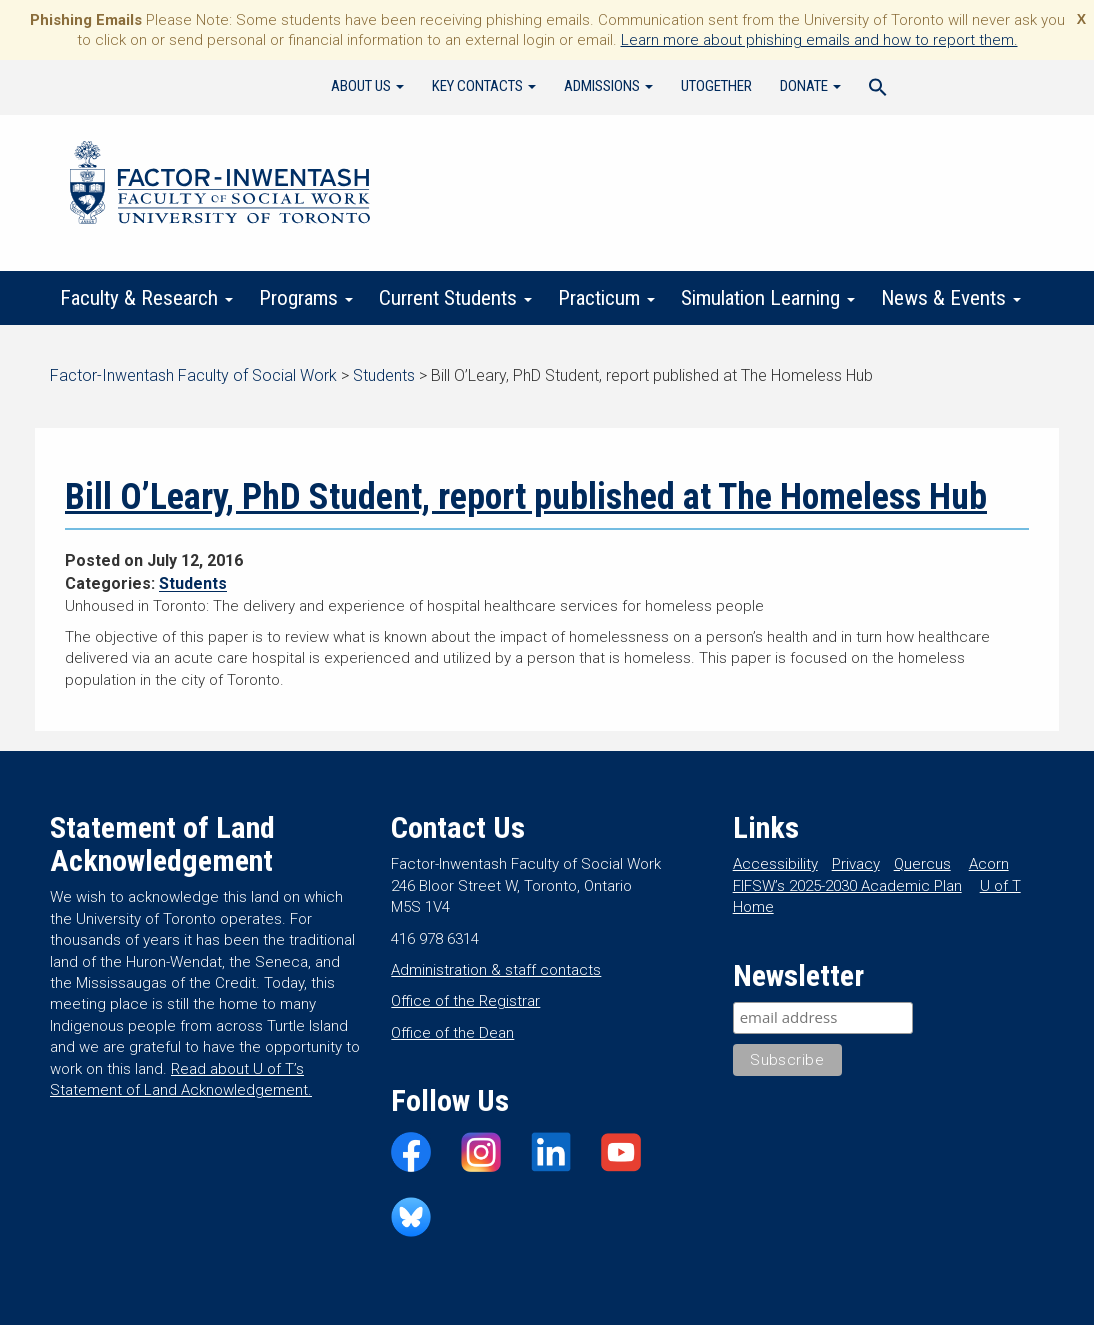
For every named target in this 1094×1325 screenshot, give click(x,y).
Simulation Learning (768, 298)
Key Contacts (484, 86)
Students (193, 583)
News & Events (951, 298)
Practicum (606, 298)
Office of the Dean (452, 1033)
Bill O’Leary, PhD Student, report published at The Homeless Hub (526, 497)
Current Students (455, 298)
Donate (810, 86)
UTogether (716, 86)
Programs (306, 298)
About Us (367, 86)
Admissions (608, 86)
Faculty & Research (146, 298)
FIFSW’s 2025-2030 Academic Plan (847, 886)
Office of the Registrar (465, 1001)
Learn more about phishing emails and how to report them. (819, 40)
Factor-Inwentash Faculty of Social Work (220, 186)
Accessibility (775, 864)
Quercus (922, 864)
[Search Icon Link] (878, 90)
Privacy (856, 864)
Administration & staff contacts (496, 970)
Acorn (989, 864)
